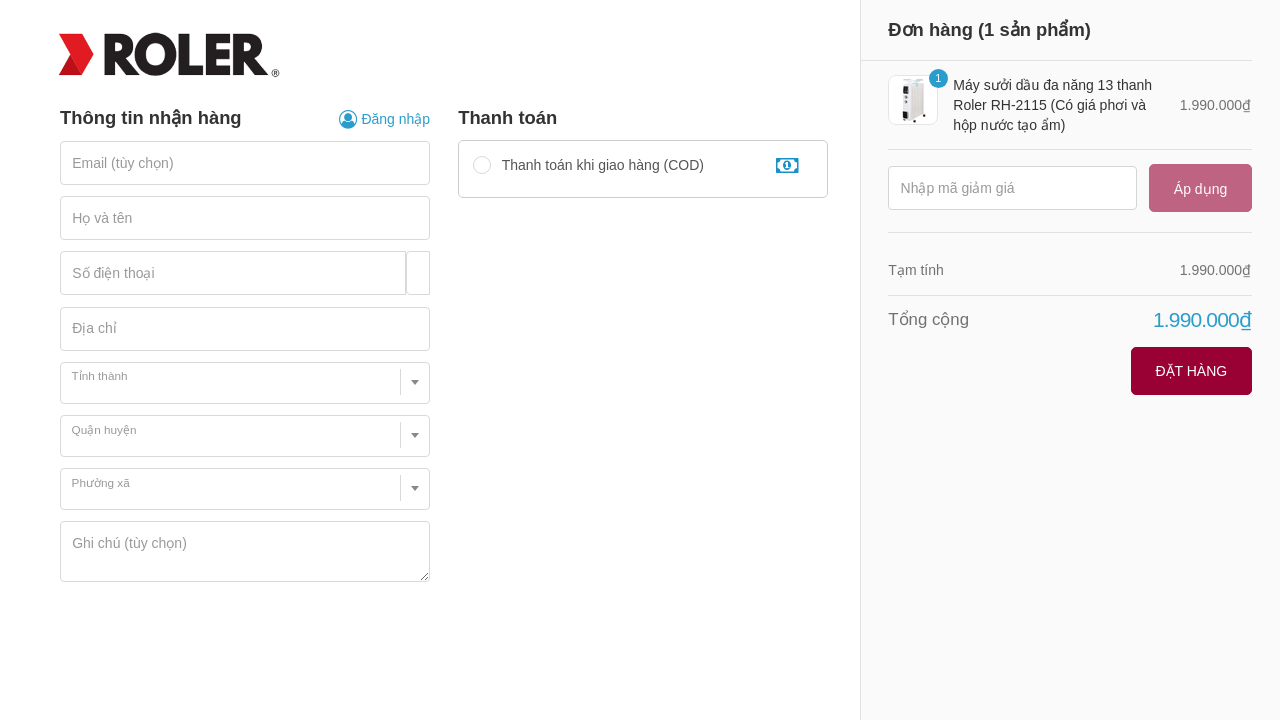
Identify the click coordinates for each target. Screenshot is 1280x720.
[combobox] (245, 383)
